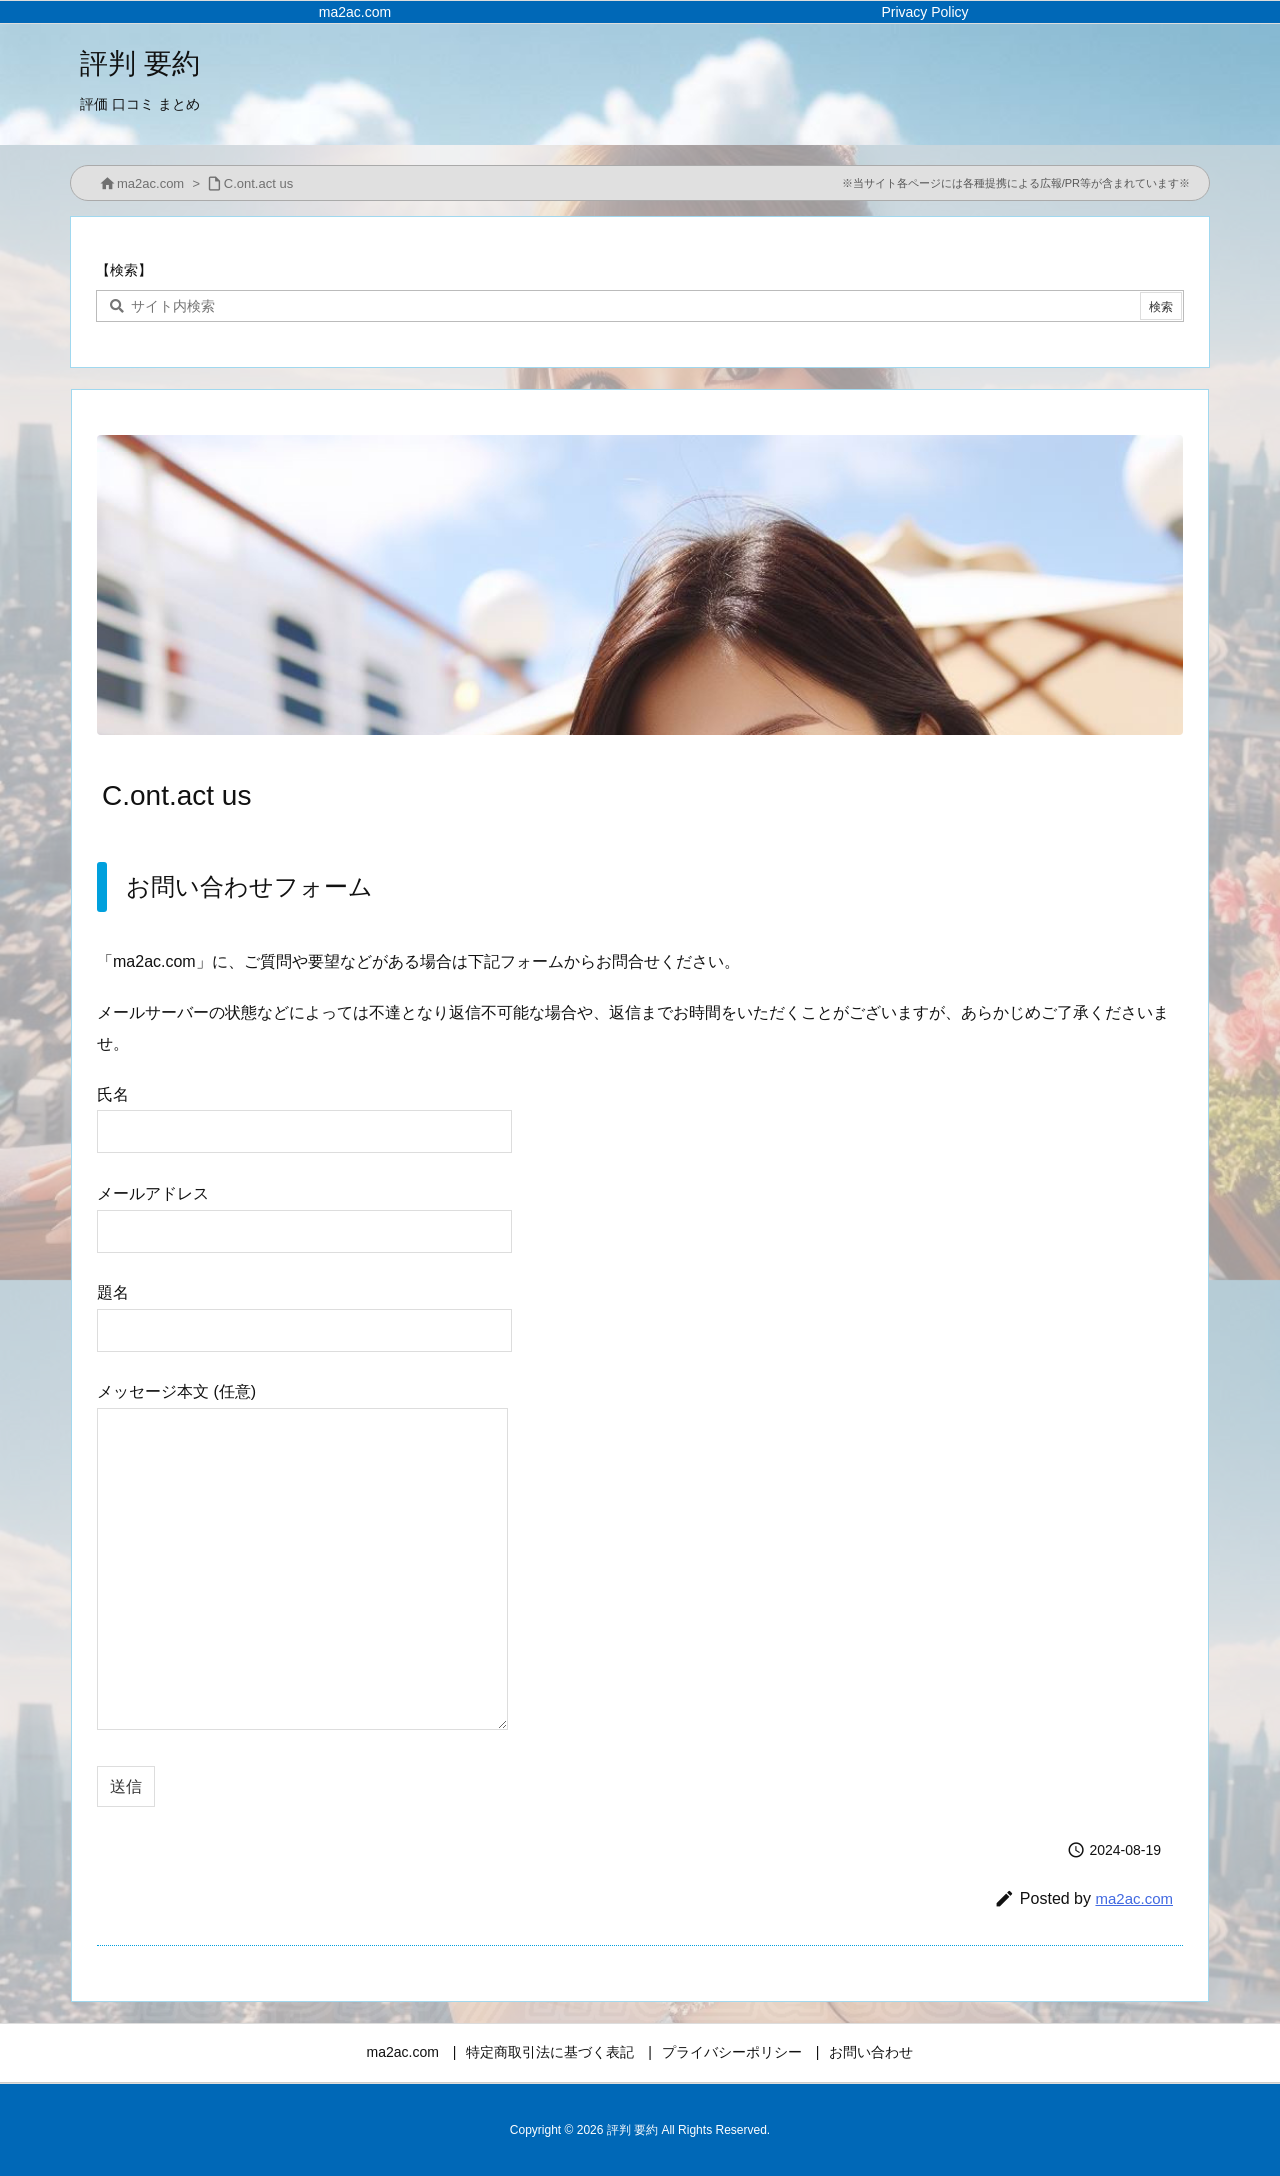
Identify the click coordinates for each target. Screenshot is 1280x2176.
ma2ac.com (150, 183)
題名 (304, 1310)
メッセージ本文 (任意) (302, 1557)
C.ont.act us (258, 183)
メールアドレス (304, 1211)
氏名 (304, 1112)
